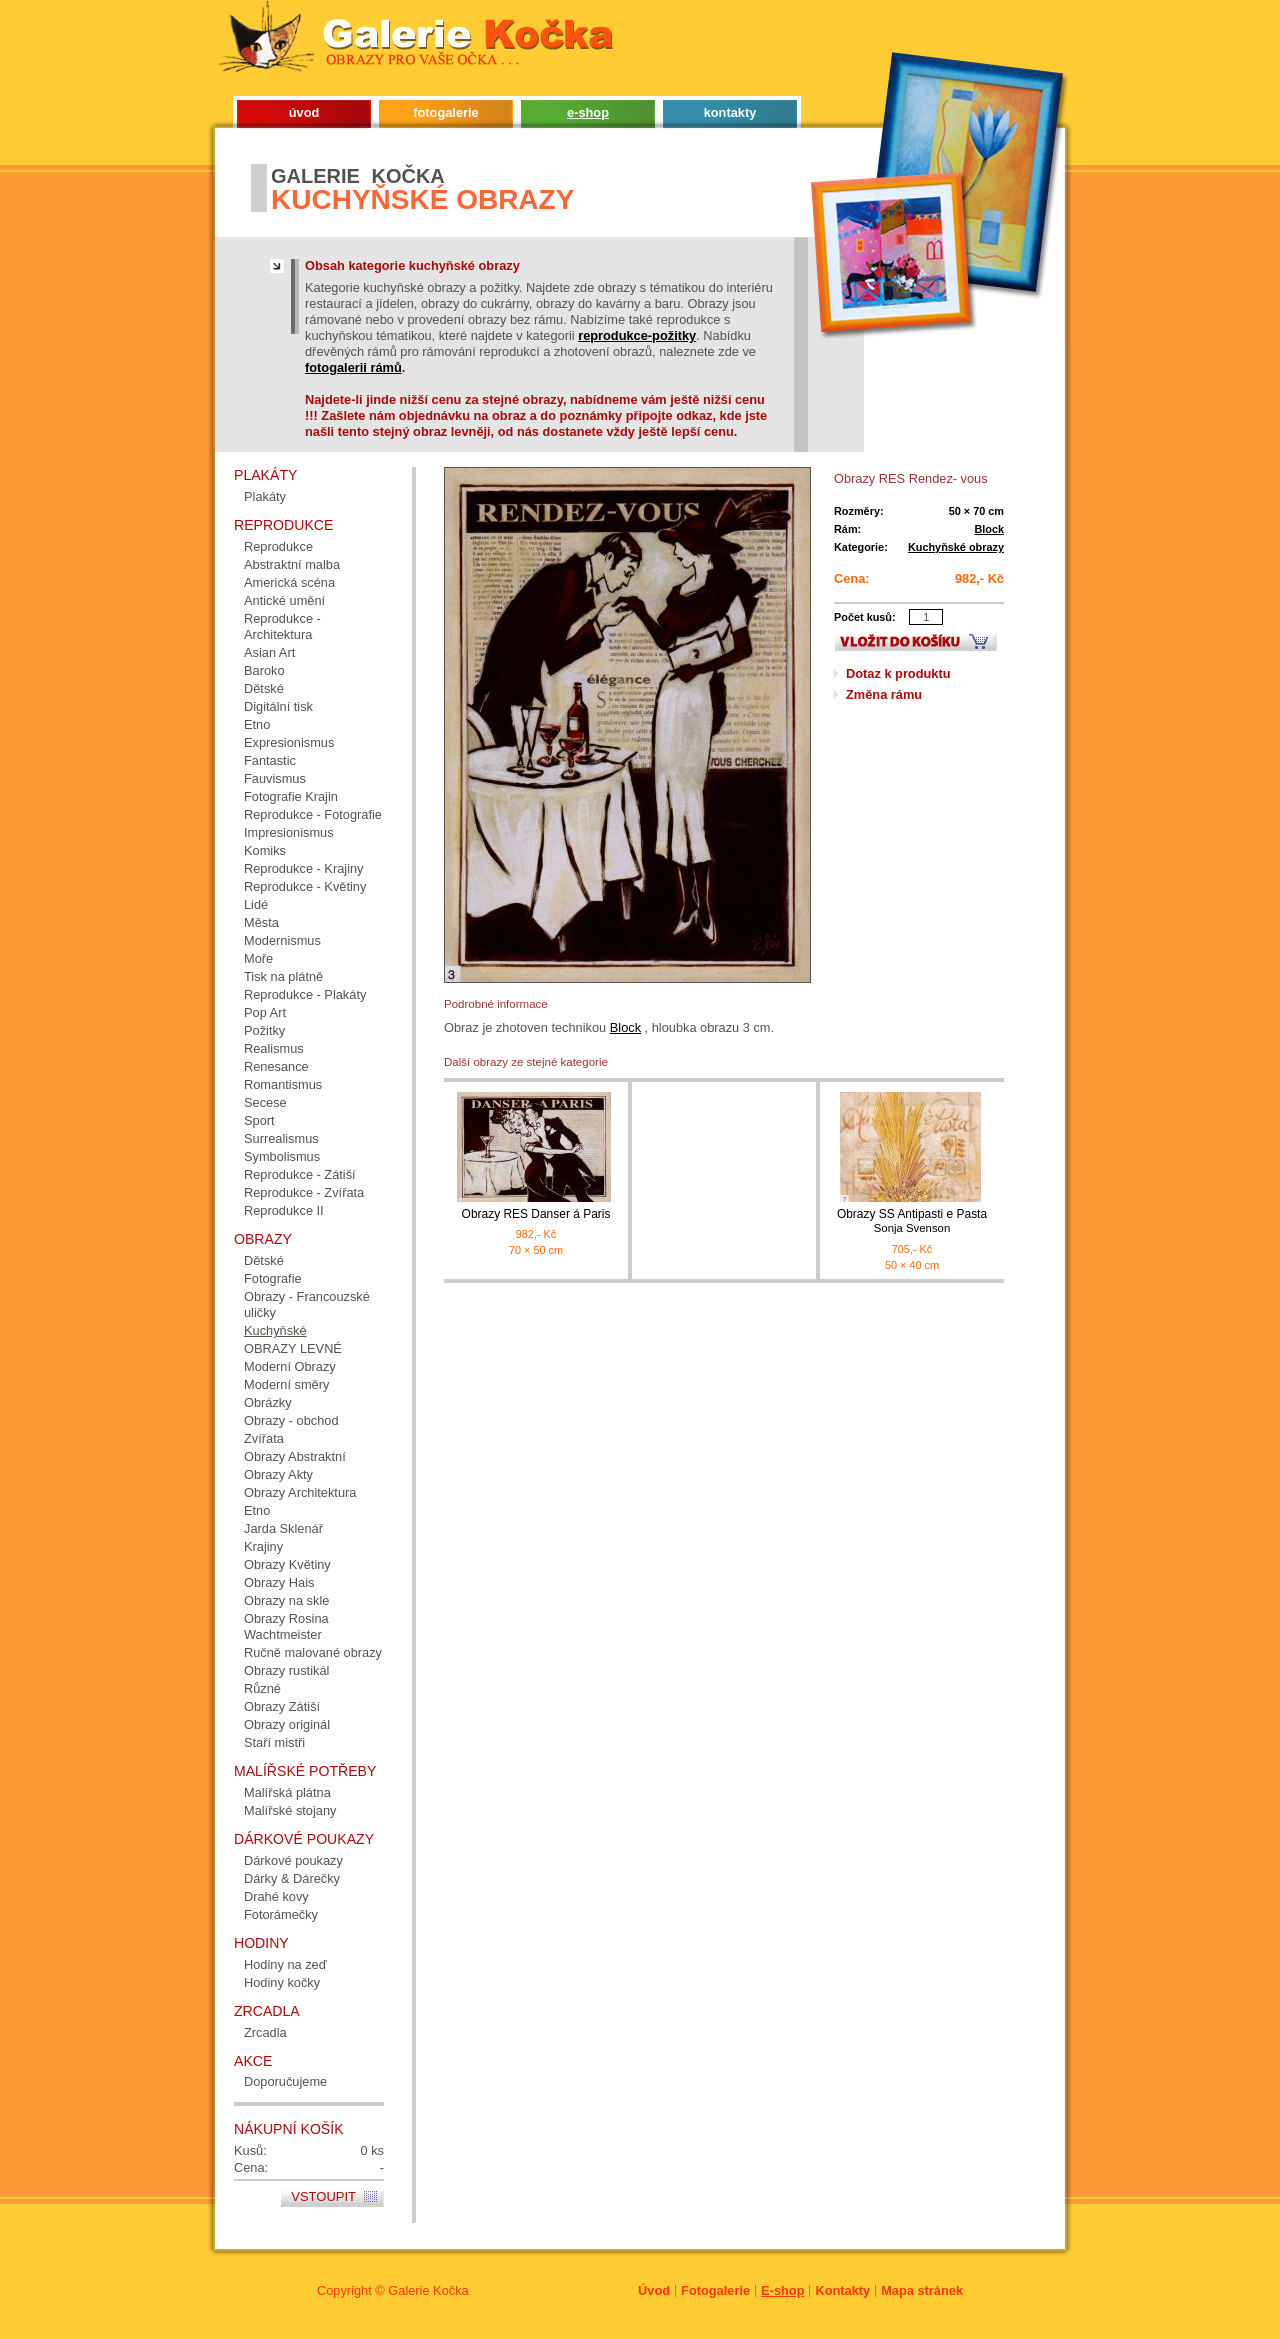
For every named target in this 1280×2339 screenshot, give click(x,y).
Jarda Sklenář (283, 1528)
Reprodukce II (284, 1210)
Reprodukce (278, 546)
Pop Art (265, 1012)
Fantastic (270, 760)
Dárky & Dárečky (292, 1878)
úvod (304, 112)
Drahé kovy (276, 1896)
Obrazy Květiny (287, 1564)
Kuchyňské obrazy (956, 547)
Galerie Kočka (428, 2290)
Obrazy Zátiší (282, 1706)
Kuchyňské (275, 1330)
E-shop (782, 2290)
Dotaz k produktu (898, 673)
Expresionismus (289, 742)
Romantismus (283, 1084)
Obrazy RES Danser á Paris (536, 1214)
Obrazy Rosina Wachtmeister (286, 1626)
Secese (265, 1102)
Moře (258, 958)
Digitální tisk (278, 706)
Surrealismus (281, 1138)
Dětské (264, 688)
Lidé (256, 904)
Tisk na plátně (283, 976)
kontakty (730, 112)
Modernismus (282, 940)
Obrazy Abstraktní (295, 1456)
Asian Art (269, 652)
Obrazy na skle (286, 1600)
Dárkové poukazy (293, 1860)
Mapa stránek (922, 2290)
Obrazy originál (287, 1724)
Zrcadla (265, 2032)
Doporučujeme (285, 2081)
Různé (262, 1688)
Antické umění (284, 600)
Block (989, 529)
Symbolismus (282, 1156)
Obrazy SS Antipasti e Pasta (912, 1221)
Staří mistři (274, 1742)
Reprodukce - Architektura (282, 626)
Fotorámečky (281, 1914)
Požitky (264, 1030)
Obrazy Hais (279, 1582)
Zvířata (264, 1438)
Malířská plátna (287, 1792)
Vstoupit (323, 2196)
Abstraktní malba (292, 564)
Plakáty (265, 496)
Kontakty (842, 2290)
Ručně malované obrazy (313, 1652)
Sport (259, 1120)
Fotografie (273, 1278)
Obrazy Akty (278, 1474)
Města (261, 922)
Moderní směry (286, 1384)
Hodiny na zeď (285, 1964)
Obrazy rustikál (286, 1670)
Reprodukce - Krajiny (304, 868)
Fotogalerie (715, 2290)
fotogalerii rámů (353, 367)
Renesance (276, 1066)
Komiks (265, 850)
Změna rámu (884, 694)
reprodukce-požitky (637, 335)
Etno (257, 724)
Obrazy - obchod (291, 1420)
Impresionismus (289, 832)
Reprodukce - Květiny (305, 886)
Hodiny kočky (282, 1982)
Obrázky (268, 1402)
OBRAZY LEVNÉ (293, 1348)
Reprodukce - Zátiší (300, 1174)
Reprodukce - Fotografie (313, 814)
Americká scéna (289, 582)
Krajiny (263, 1546)
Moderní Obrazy (290, 1366)
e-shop (588, 112)
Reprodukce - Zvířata (304, 1192)
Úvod (654, 2290)
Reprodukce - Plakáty (305, 994)
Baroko (264, 670)
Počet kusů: (865, 617)
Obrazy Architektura (300, 1492)
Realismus (274, 1048)
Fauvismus (275, 778)
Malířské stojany (290, 1810)
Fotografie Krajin (291, 796)
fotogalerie (445, 112)
